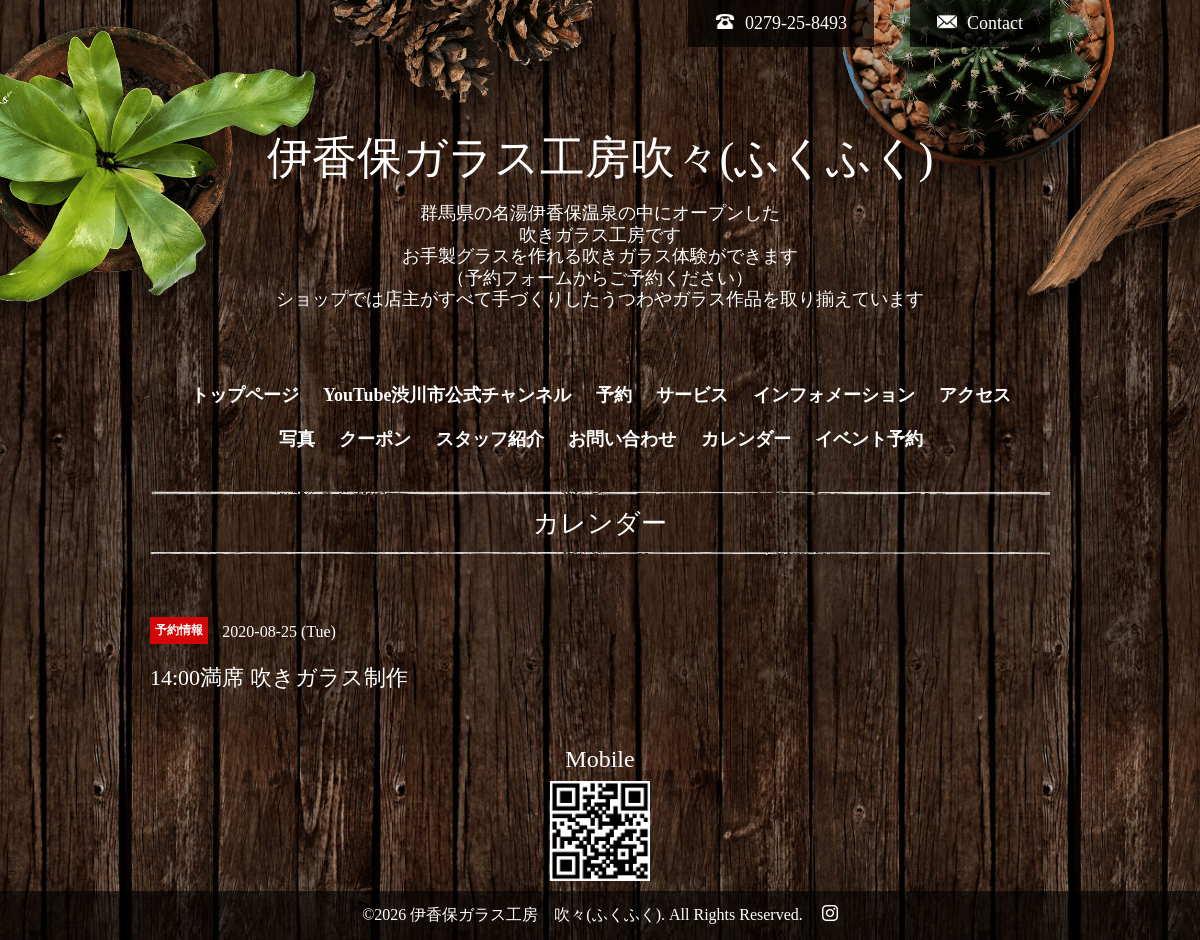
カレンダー (746, 439)
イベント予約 (869, 439)
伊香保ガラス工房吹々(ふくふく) (600, 158)
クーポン (375, 439)
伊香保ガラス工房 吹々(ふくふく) (535, 914)
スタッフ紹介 (490, 439)
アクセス (975, 395)
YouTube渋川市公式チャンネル (447, 395)
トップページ (245, 395)
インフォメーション (834, 395)
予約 (614, 395)
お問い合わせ (622, 439)
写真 (297, 439)
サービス (692, 395)
